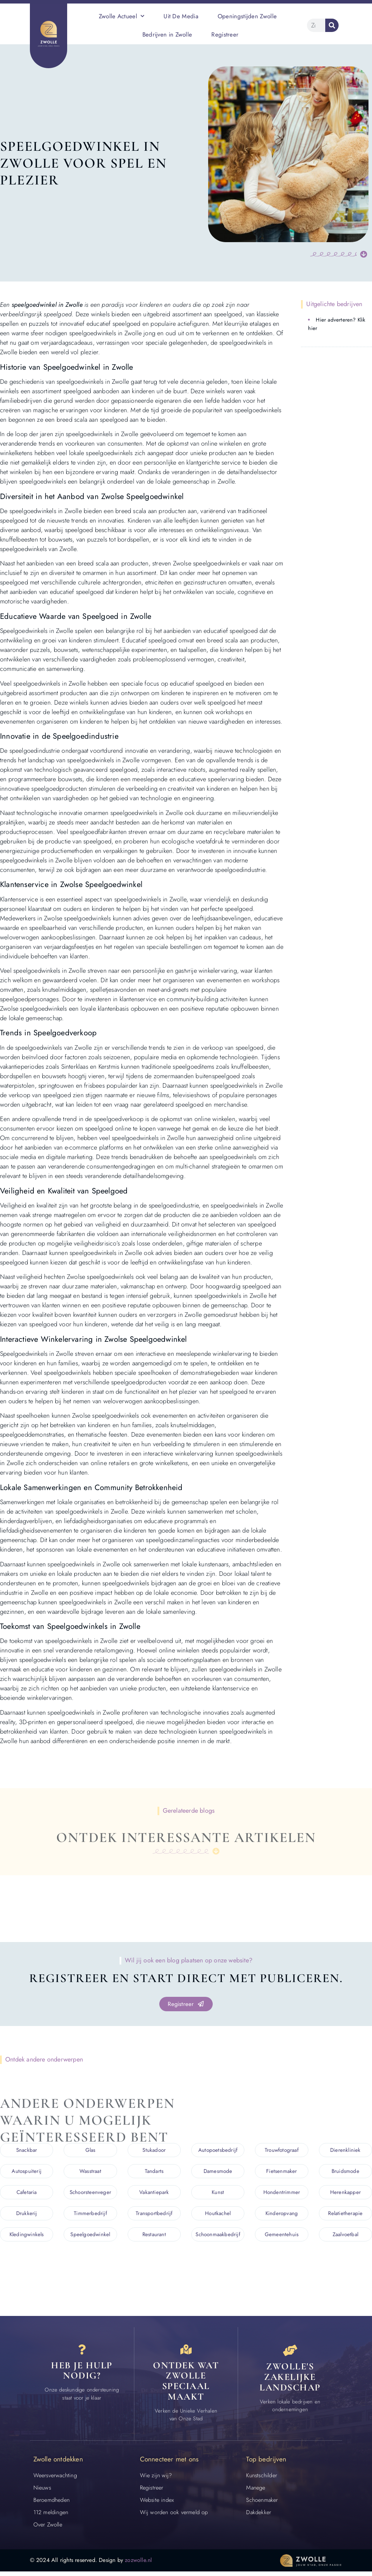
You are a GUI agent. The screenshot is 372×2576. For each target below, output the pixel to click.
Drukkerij (26, 2214)
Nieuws (42, 2492)
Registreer (224, 34)
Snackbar (26, 2151)
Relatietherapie (345, 2214)
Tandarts (154, 2172)
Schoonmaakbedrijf (217, 2235)
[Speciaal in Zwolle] (186, 2352)
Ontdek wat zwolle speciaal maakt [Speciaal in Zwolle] (186, 2385)
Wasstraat (90, 2172)
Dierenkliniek (345, 2151)
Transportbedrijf (154, 2214)
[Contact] (82, 2352)
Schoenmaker (262, 2504)
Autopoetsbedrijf (217, 2151)
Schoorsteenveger (90, 2193)
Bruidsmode (345, 2172)
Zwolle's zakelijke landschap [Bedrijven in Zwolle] (290, 2380)
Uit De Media (180, 16)
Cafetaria (27, 2193)
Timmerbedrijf (90, 2214)
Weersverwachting (55, 2479)
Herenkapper (345, 2193)
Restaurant (154, 2235)
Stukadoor (154, 2151)
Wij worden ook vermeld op (174, 2517)
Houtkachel (218, 2214)
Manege (255, 2492)
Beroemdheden (51, 2504)
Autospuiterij (26, 2172)
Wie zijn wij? (156, 2479)
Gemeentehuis (282, 2235)
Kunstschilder (261, 2479)
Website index (157, 2504)
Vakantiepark (154, 2193)
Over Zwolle (47, 2529)
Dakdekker (258, 2517)
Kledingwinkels (26, 2235)
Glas (90, 2151)
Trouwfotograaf (282, 2151)
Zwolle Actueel (122, 16)
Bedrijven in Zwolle (167, 34)
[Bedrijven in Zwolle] (290, 2352)
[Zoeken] (332, 25)
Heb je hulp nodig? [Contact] (82, 2375)
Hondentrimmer (281, 2193)
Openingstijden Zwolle (247, 16)
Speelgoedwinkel (90, 2235)
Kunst (218, 2193)
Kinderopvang (281, 2214)
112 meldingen (51, 2517)
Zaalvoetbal (345, 2235)
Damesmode (218, 2172)
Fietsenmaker (281, 2172)
